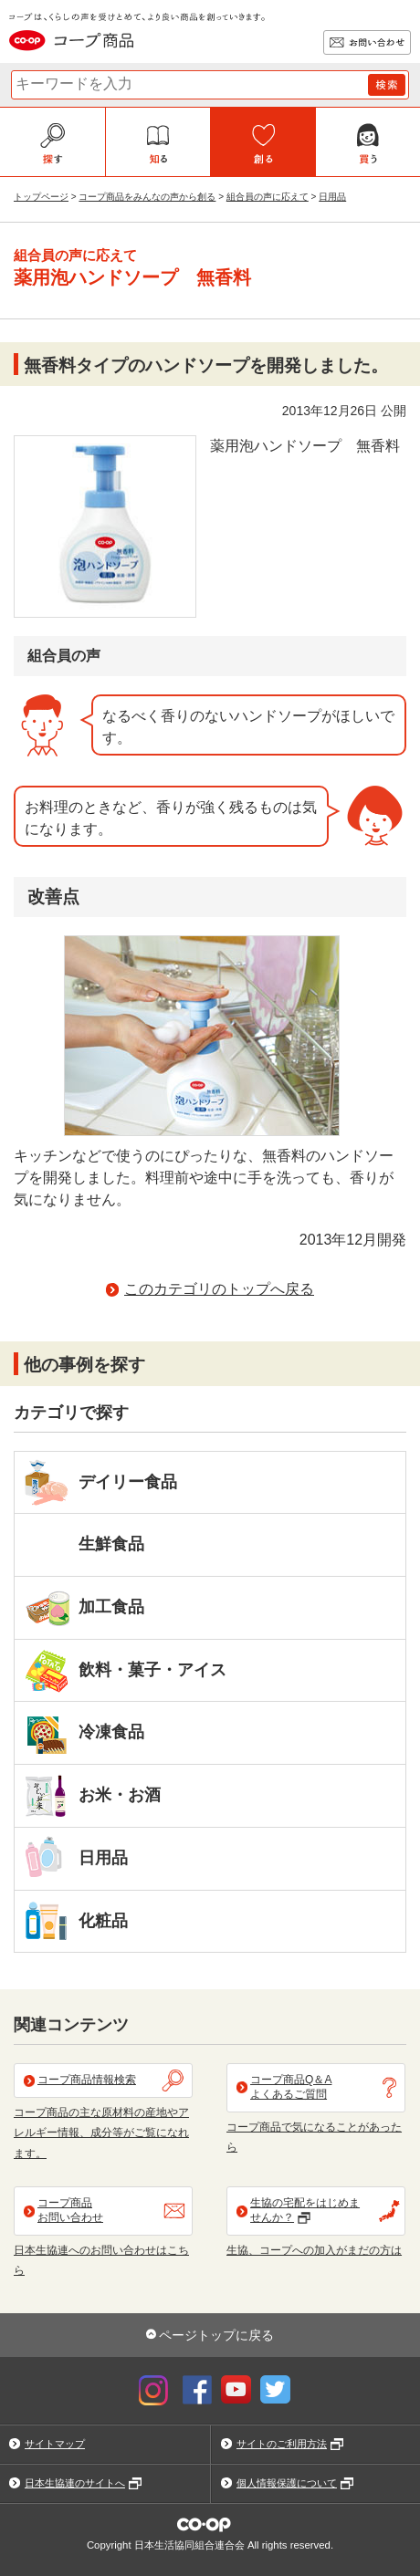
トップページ (41, 197)
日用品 (332, 197)
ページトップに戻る (216, 2335)
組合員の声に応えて (267, 197)
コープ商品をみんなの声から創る (147, 197)
